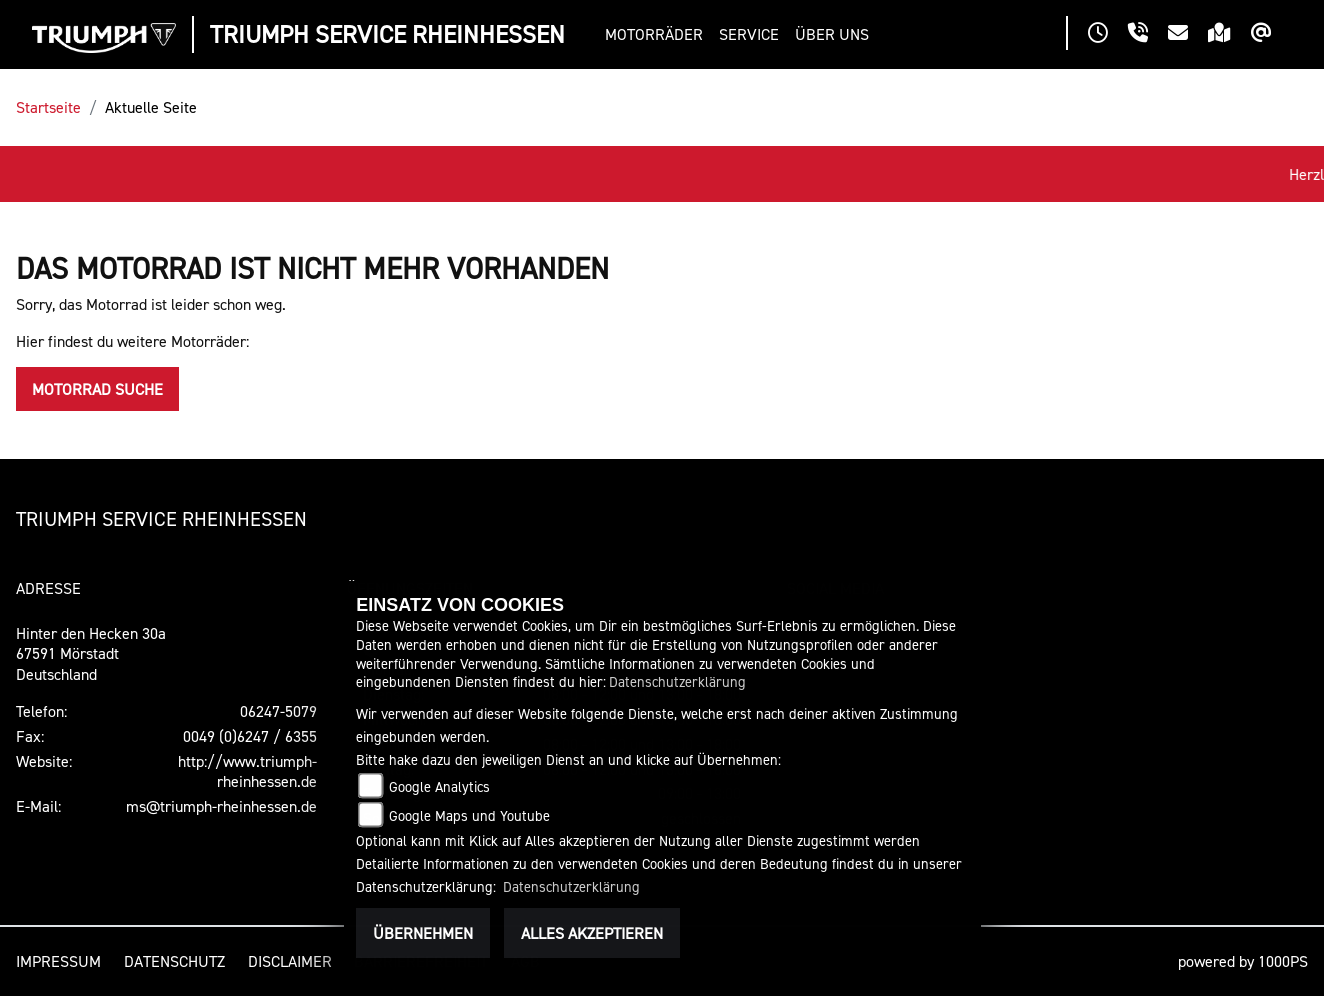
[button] (658, 34)
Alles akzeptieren (592, 933)
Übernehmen (423, 933)
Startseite (48, 107)
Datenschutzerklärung (677, 681)
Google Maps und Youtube (469, 815)
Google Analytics (439, 786)
